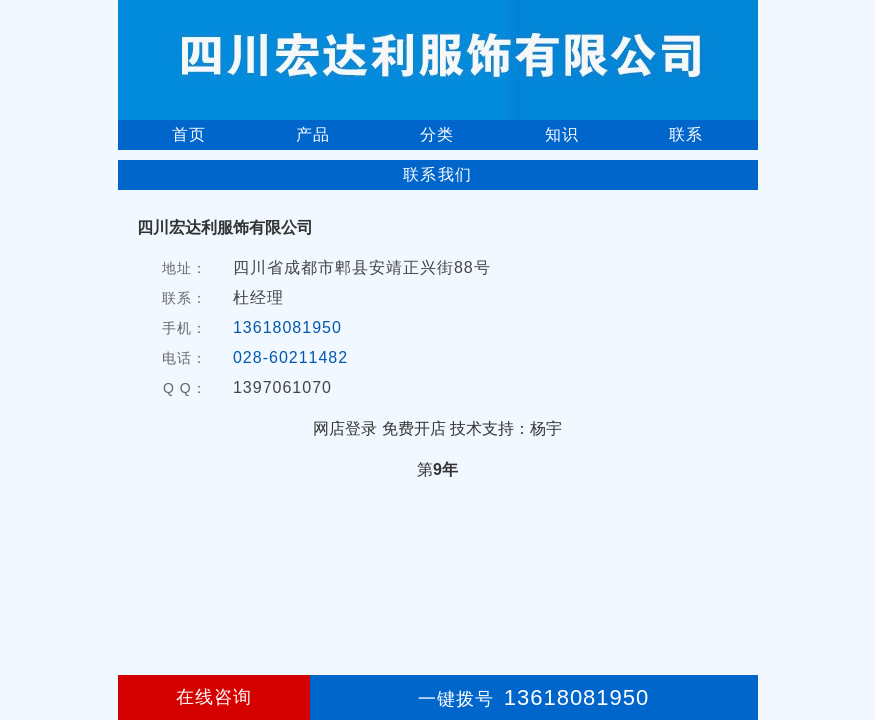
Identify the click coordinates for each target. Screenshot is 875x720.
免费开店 (414, 428)
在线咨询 (214, 697)
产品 (313, 134)
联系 (686, 134)
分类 (437, 134)
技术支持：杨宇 (506, 428)
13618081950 (287, 327)
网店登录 (345, 428)
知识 (562, 134)
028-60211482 (290, 357)
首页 (189, 134)
